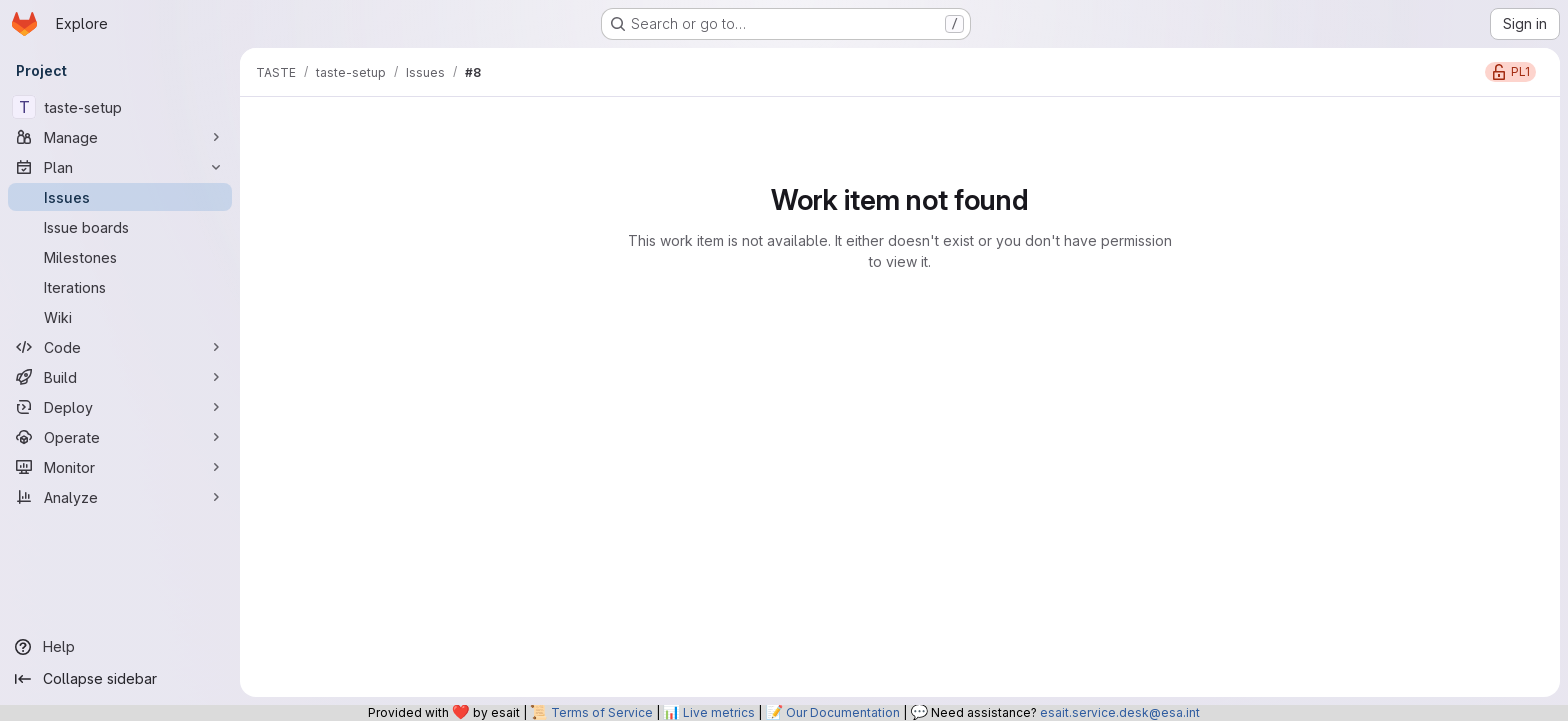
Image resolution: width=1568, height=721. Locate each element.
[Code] (120, 347)
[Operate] (120, 437)
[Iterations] (120, 287)
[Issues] (120, 197)
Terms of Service (602, 712)
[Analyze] (120, 497)
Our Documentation (843, 712)
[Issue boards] (120, 227)
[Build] (120, 377)
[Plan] (120, 167)
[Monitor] (120, 467)
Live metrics (719, 712)
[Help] (120, 647)
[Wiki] (120, 317)
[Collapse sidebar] (120, 679)
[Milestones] (120, 257)
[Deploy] (120, 407)
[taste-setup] (120, 107)
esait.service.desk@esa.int (1120, 712)
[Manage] (120, 137)
